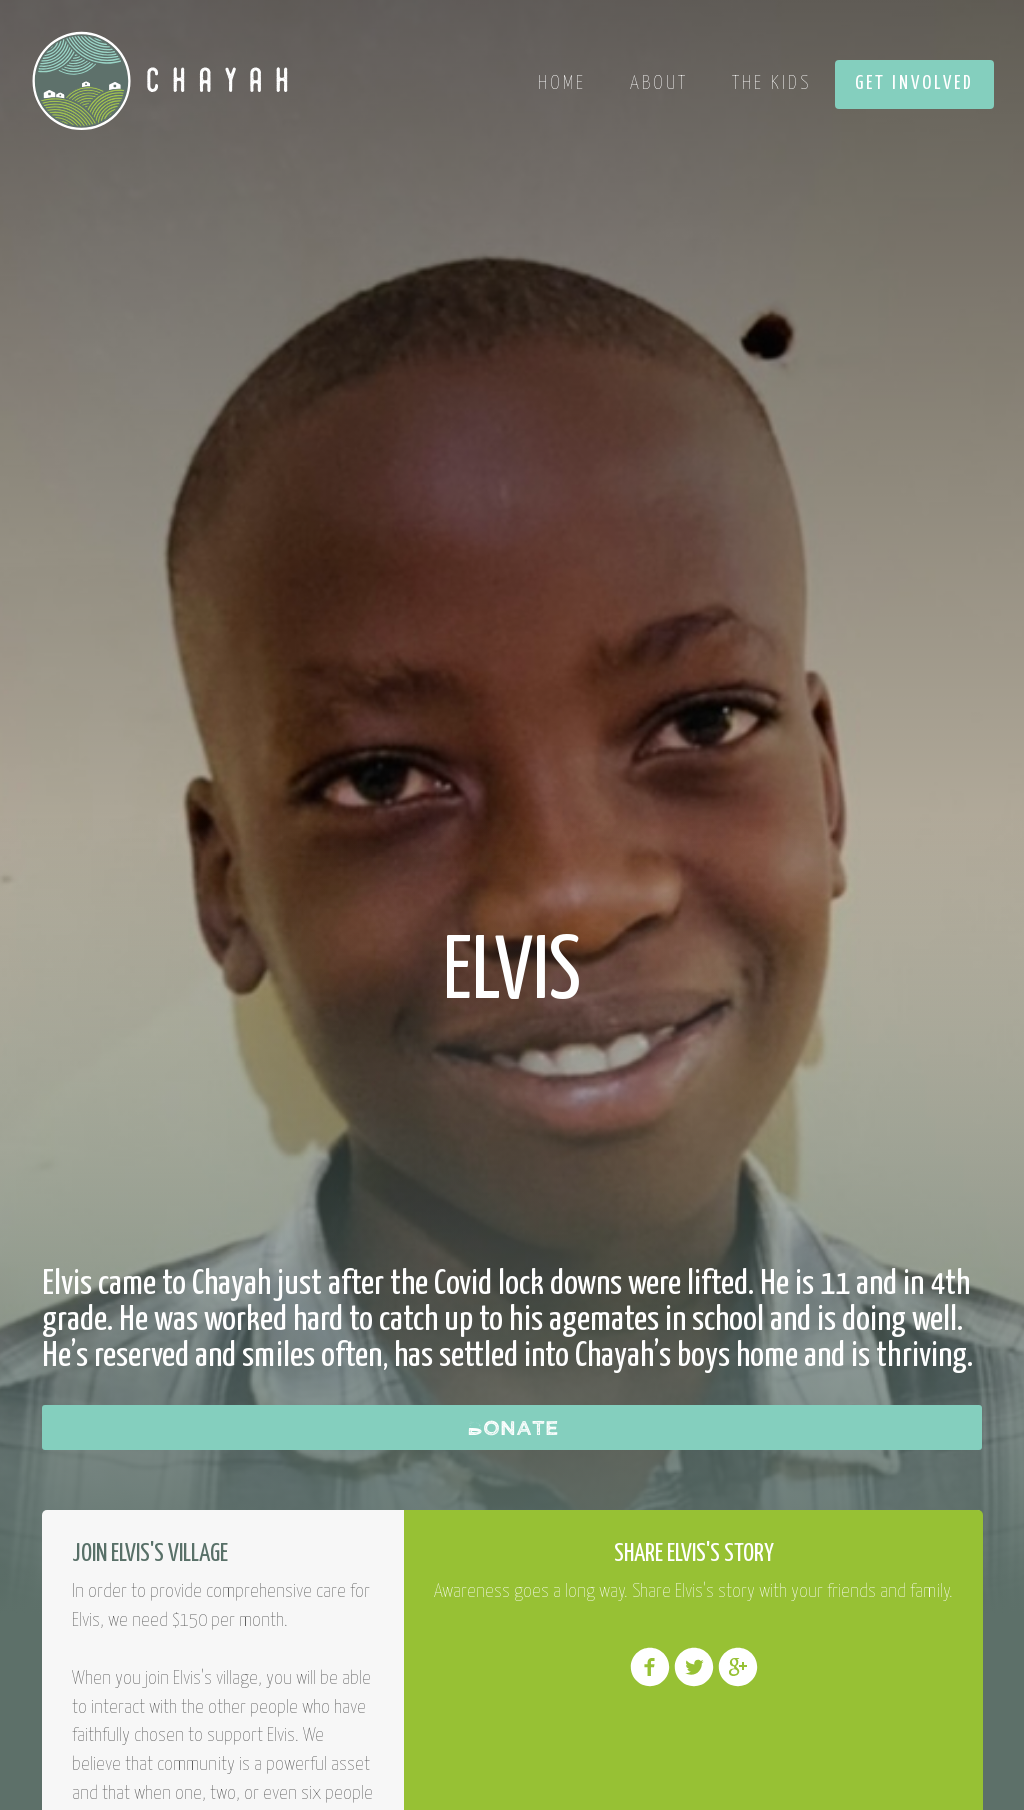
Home (562, 83)
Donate (512, 1427)
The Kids (771, 83)
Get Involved (914, 83)
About (659, 83)
